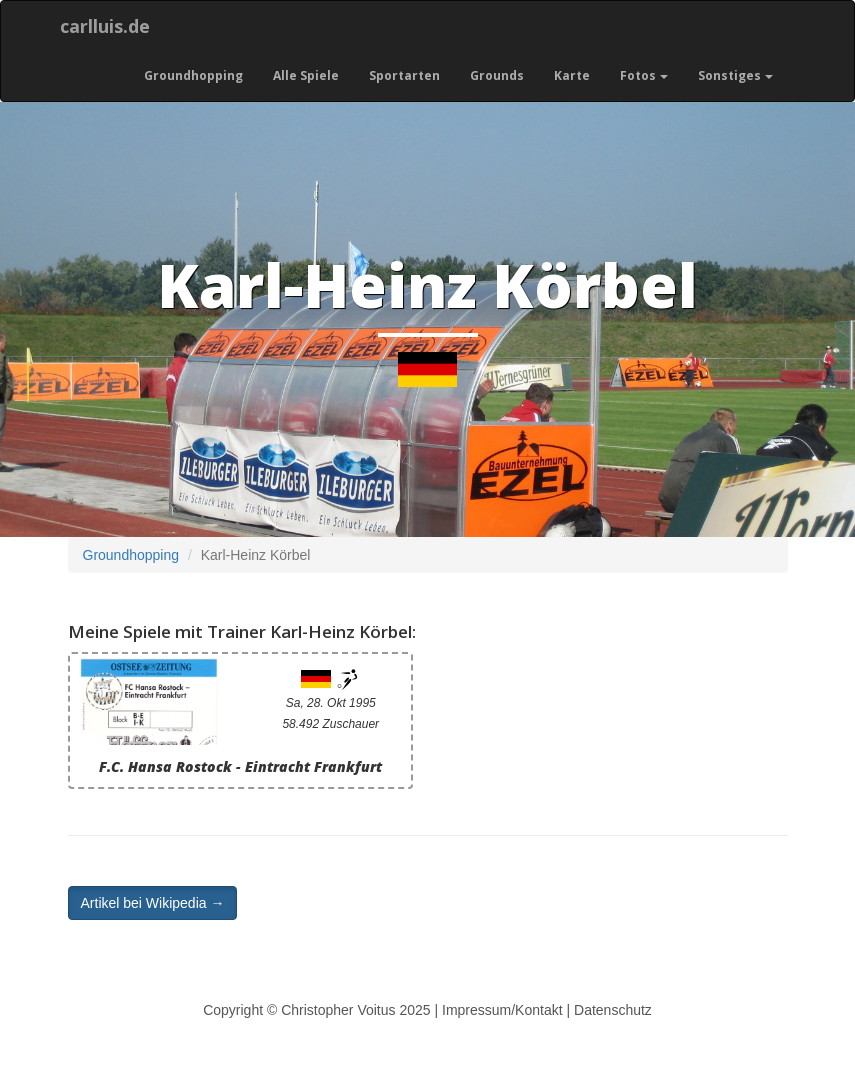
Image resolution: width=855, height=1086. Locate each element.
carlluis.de (105, 26)
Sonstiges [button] (735, 75)
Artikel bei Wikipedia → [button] (153, 903)
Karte (572, 75)
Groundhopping (193, 75)
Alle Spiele (306, 75)
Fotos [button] (644, 75)
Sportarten (404, 75)
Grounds (497, 75)
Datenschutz (613, 1010)
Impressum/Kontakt (502, 1010)
